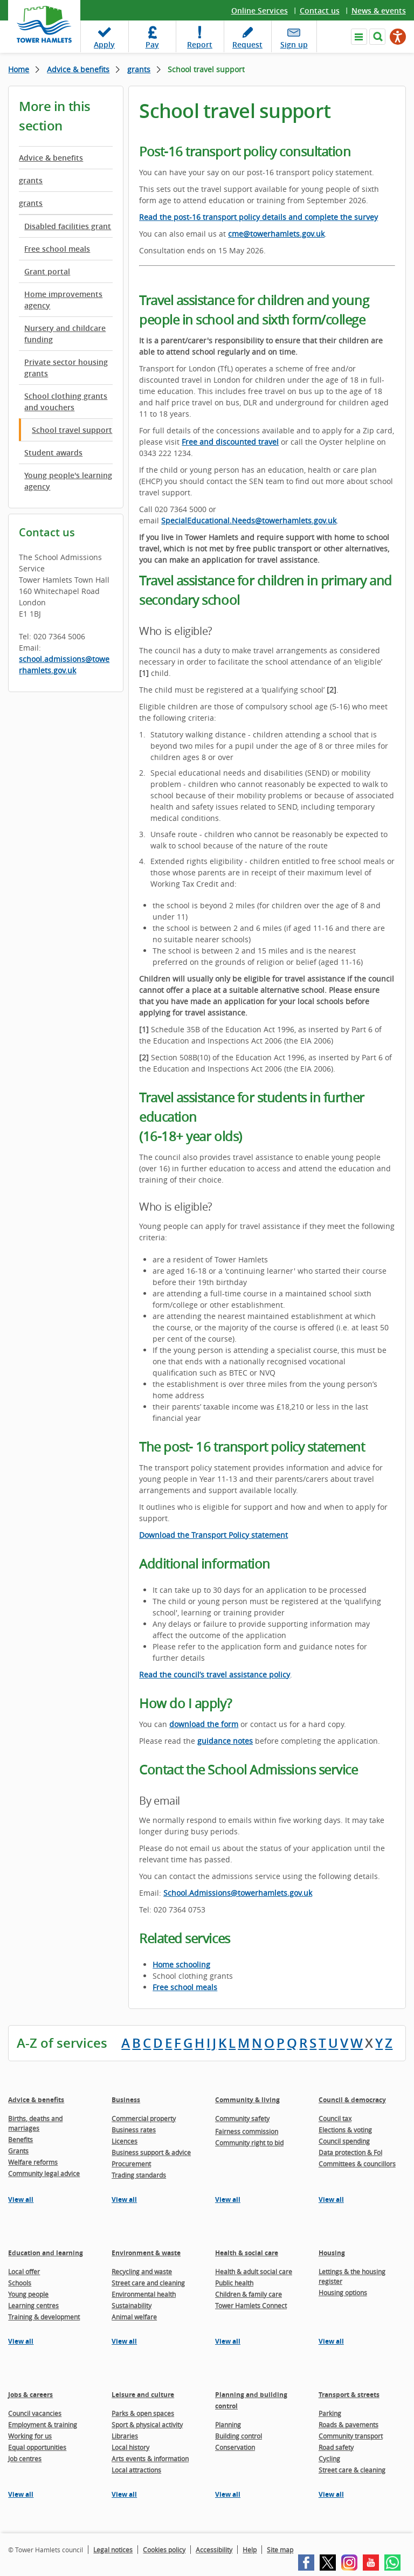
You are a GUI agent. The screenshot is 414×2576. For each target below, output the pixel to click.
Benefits (20, 2139)
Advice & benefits (78, 69)
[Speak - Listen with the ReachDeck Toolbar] (398, 37)
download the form (203, 1724)
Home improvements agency (63, 299)
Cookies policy (164, 2549)
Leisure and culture (143, 2394)
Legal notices (113, 2549)
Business (126, 2099)
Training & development (44, 2316)
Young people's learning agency (68, 481)
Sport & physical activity (147, 2424)
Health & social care (246, 2252)
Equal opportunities (37, 2447)
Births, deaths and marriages (35, 2123)
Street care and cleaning (148, 2282)
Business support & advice (151, 2152)
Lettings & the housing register (352, 2276)
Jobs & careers (30, 2394)
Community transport (351, 2436)
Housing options (343, 2292)
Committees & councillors (357, 2163)
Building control (238, 2436)
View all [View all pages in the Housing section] (331, 2341)
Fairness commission (246, 2131)
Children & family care (248, 2294)
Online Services (259, 10)
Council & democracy (352, 2099)
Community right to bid (249, 2142)
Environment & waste (146, 2252)
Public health (234, 2282)
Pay (152, 44)
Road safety (336, 2447)
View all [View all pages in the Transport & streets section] (331, 2494)
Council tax (335, 2118)
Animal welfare (134, 2316)
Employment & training (42, 2424)
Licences (124, 2141)
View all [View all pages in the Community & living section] (227, 2199)
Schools (19, 2282)
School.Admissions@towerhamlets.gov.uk (237, 1893)
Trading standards (139, 2175)
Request (247, 44)
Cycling (329, 2458)
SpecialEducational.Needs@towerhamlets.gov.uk (248, 520)
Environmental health (144, 2294)
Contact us (320, 10)
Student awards (53, 452)
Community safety (242, 2118)
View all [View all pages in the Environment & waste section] (124, 2341)
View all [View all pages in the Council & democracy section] (331, 2199)
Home (18, 69)
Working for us (30, 2436)
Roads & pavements (348, 2424)
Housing (332, 2252)
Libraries (125, 2436)
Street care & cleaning (352, 2469)
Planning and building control (251, 2400)
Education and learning (45, 2252)
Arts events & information (150, 2458)
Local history (130, 2447)
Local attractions (136, 2469)
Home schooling (181, 1964)
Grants (18, 2150)
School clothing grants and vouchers (65, 401)
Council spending (344, 2141)
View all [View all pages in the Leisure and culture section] (124, 2494)
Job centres (25, 2458)
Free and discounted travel (230, 442)
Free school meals (57, 249)
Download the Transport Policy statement (213, 1535)
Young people (28, 2294)
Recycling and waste (142, 2271)
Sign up (294, 44)
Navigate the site (359, 37)
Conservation (235, 2447)
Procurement (131, 2163)
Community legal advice (44, 2173)
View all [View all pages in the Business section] (124, 2199)
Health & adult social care (253, 2271)
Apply (104, 44)
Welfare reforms (33, 2162)
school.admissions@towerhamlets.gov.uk (64, 664)
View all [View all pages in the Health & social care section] (227, 2341)
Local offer (24, 2271)
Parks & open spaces (143, 2413)
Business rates (134, 2129)
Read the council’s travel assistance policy (214, 1674)
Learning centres (33, 2305)
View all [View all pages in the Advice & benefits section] (20, 2199)
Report (199, 44)
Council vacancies (34, 2413)
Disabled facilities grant (67, 226)
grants (138, 69)
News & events (378, 10)
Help (250, 2549)
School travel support (72, 430)
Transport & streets (349, 2394)
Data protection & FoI (350, 2152)
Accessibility (214, 2549)
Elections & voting (345, 2129)
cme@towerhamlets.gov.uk (276, 234)
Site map (280, 2549)
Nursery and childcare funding (65, 333)
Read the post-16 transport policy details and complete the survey (258, 217)
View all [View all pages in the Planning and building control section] (227, 2494)
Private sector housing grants (66, 367)
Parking (330, 2413)
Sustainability (131, 2305)
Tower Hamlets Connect (251, 2305)
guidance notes (225, 1741)
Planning (228, 2424)
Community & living (247, 2099)
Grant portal (47, 271)
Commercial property (144, 2118)
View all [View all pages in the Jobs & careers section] (20, 2494)
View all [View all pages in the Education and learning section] (20, 2341)
